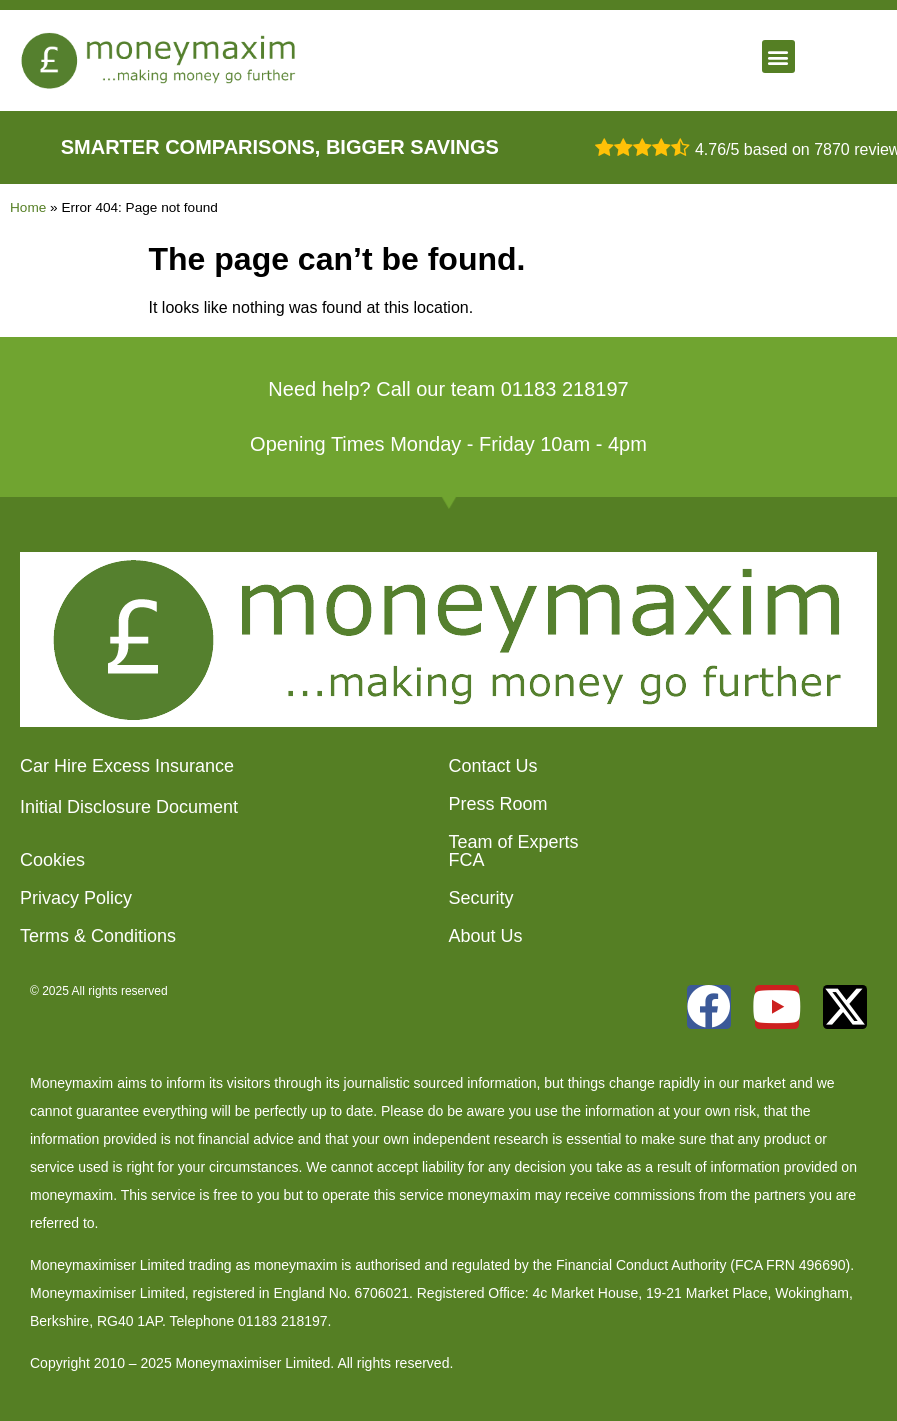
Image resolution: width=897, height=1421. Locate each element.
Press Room (498, 804)
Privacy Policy (76, 898)
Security (481, 898)
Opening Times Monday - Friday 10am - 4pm (448, 444)
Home (28, 207)
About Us (486, 936)
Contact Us (493, 766)
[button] (778, 56)
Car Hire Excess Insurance (127, 766)
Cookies (52, 860)
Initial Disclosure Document (129, 807)
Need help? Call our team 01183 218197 (448, 389)
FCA (467, 860)
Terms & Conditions (98, 936)
